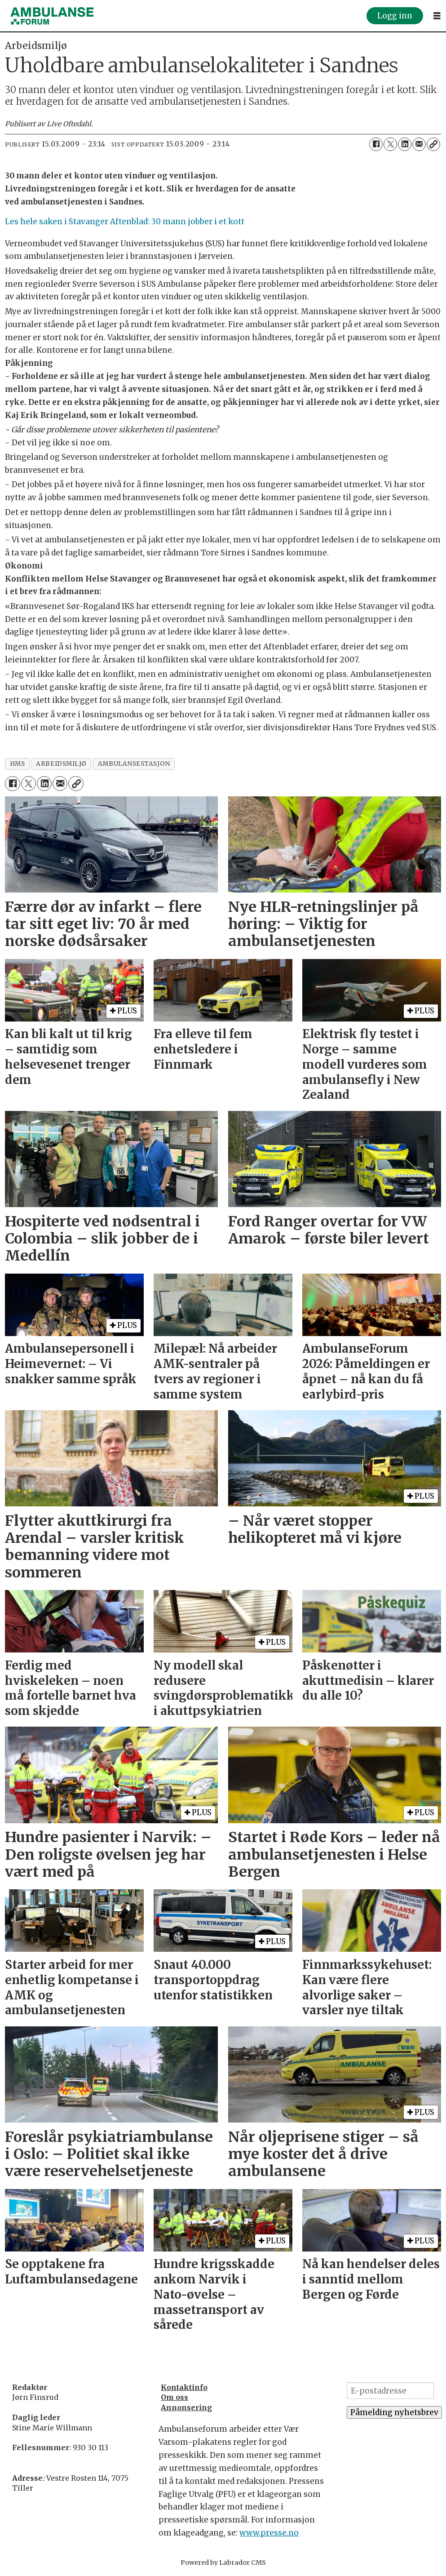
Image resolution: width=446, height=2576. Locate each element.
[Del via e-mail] (419, 144)
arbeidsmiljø (61, 764)
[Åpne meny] (437, 16)
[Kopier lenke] (433, 144)
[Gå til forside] (52, 15)
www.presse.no (269, 2533)
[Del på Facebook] (376, 144)
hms (17, 764)
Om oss (174, 2397)
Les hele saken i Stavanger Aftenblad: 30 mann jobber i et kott (124, 222)
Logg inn (394, 16)
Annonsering (186, 2407)
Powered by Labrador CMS (223, 2562)
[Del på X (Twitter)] (390, 144)
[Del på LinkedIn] (404, 144)
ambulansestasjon (134, 764)
